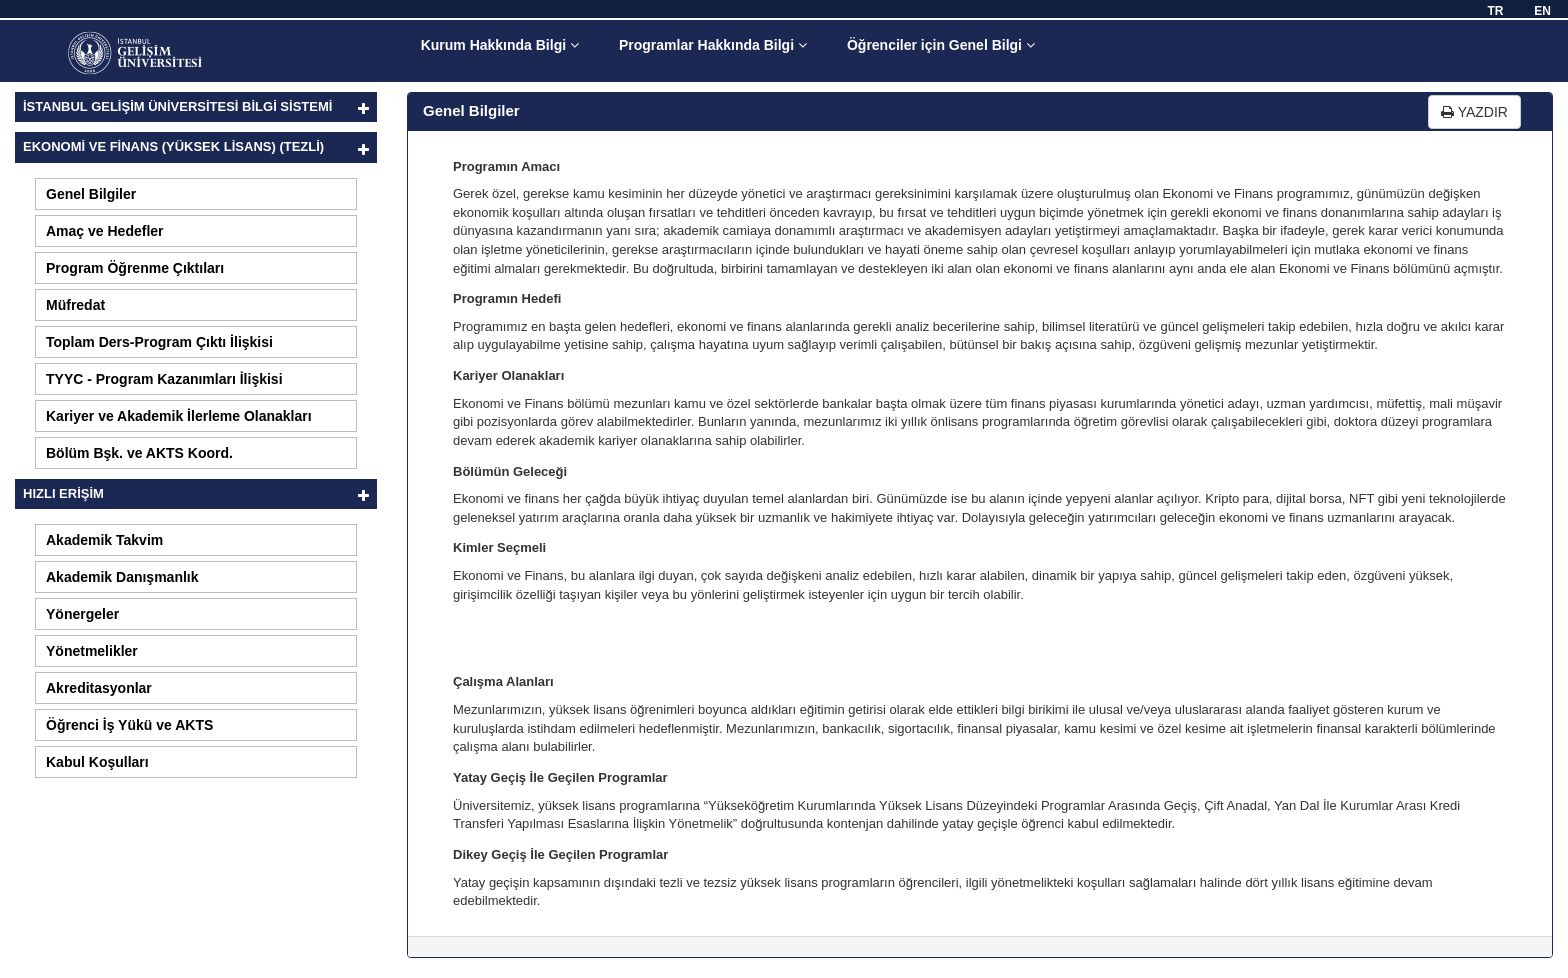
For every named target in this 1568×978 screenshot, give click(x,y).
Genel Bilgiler (91, 194)
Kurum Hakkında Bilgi (500, 45)
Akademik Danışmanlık (122, 577)
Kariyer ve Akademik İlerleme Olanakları (179, 416)
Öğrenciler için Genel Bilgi (941, 45)
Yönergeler (82, 614)
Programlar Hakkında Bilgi (713, 45)
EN (1542, 11)
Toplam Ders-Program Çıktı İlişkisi (159, 342)
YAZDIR (1474, 112)
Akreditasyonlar (99, 688)
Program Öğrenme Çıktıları (135, 268)
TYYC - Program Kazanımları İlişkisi (164, 379)
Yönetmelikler (92, 651)
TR (1495, 11)
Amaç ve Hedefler (105, 231)
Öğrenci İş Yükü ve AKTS (129, 725)
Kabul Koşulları (97, 762)
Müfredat (75, 305)
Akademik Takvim (104, 540)
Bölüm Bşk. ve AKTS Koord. (139, 453)
